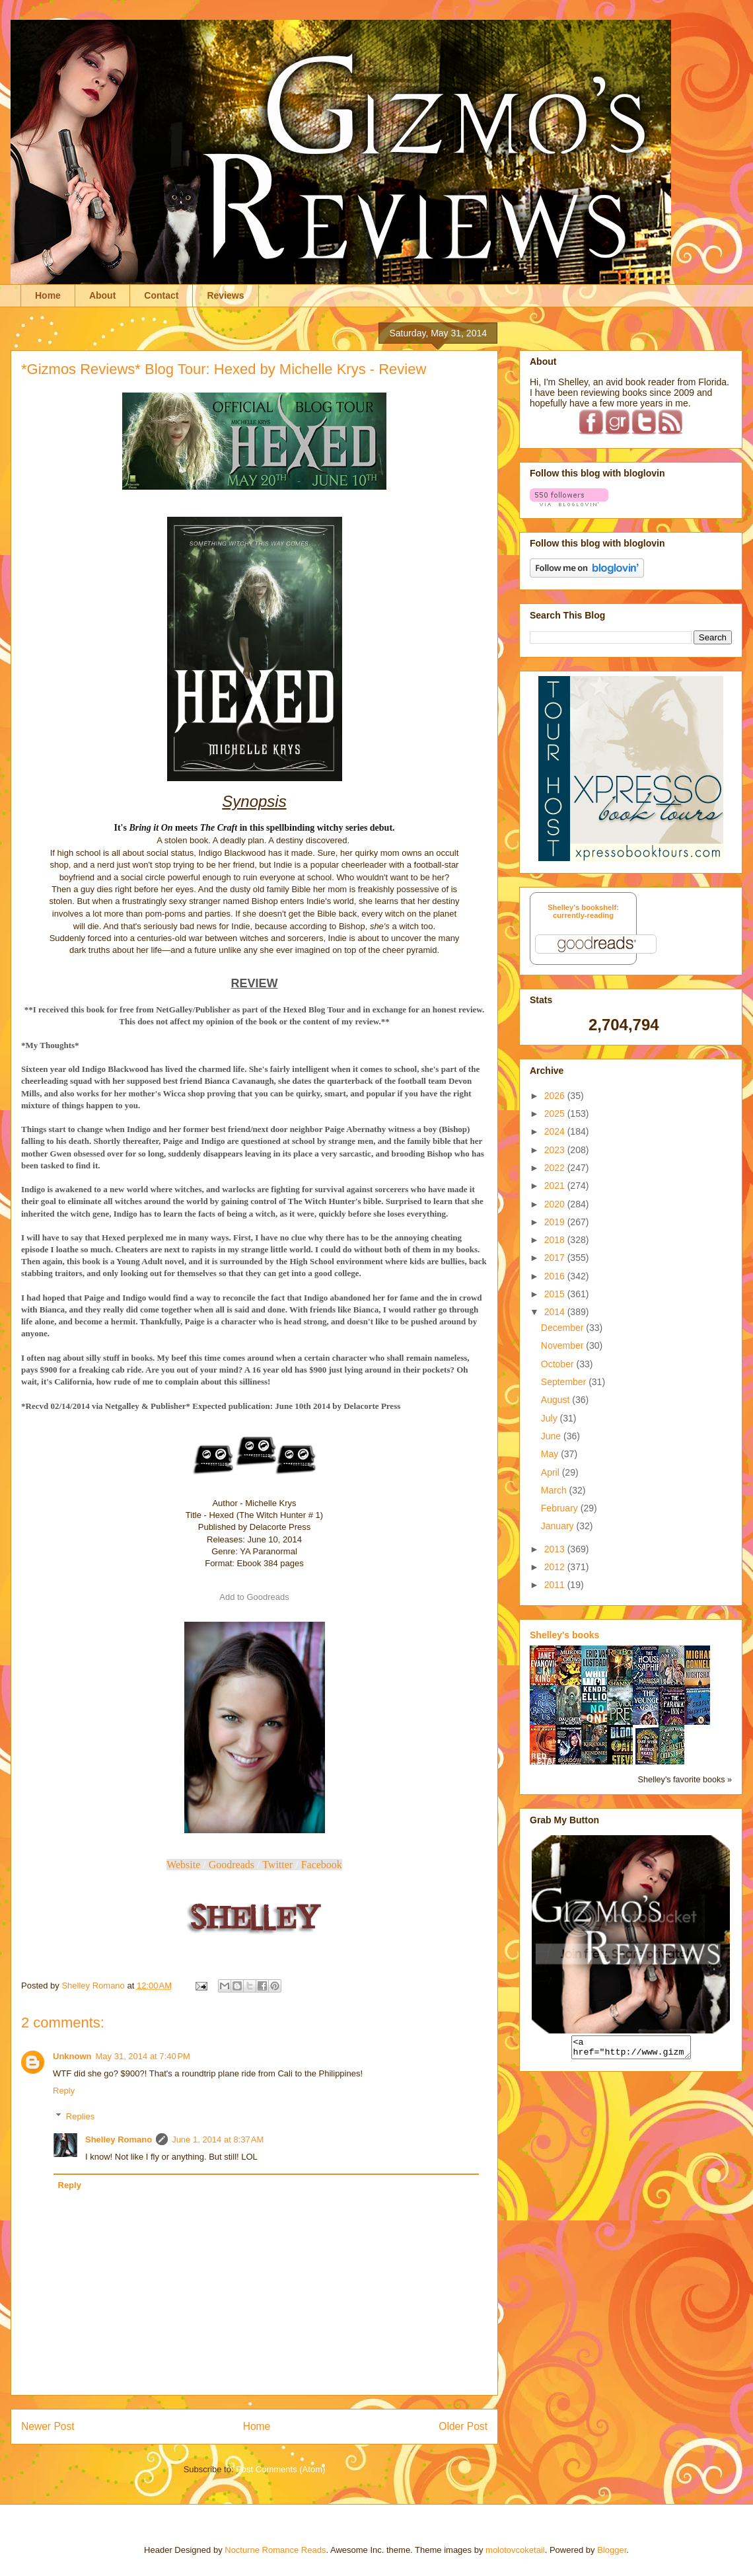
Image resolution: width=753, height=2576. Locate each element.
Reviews (225, 295)
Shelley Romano (118, 2139)
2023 (555, 1150)
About (102, 295)
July (550, 1418)
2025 (555, 1113)
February (561, 1508)
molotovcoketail (515, 2550)
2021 (555, 1185)
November (563, 1345)
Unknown (72, 2056)
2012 (555, 1567)
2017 (555, 1257)
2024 (555, 1131)
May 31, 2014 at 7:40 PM (143, 2056)
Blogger (611, 2550)
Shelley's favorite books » (685, 1779)
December (563, 1327)
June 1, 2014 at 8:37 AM (218, 2139)
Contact (161, 295)
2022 (555, 1167)
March (555, 1490)
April (551, 1472)
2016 (555, 1276)
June (552, 1436)
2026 (555, 1095)
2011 (555, 1584)
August (556, 1399)
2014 (555, 1312)
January (559, 1526)
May (551, 1454)
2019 (555, 1222)
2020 (555, 1204)
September (565, 1382)
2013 (555, 1549)
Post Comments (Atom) (280, 2469)
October (559, 1364)
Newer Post (48, 2426)
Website (183, 1864)
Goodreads (231, 1864)
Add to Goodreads (254, 1597)
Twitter (277, 1864)
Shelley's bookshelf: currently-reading (583, 911)
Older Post (463, 2426)
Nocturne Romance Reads (275, 2550)
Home (48, 295)
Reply (64, 2091)
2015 (555, 1294)
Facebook (321, 1864)
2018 (555, 1239)
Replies (80, 2116)
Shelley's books (564, 1635)
